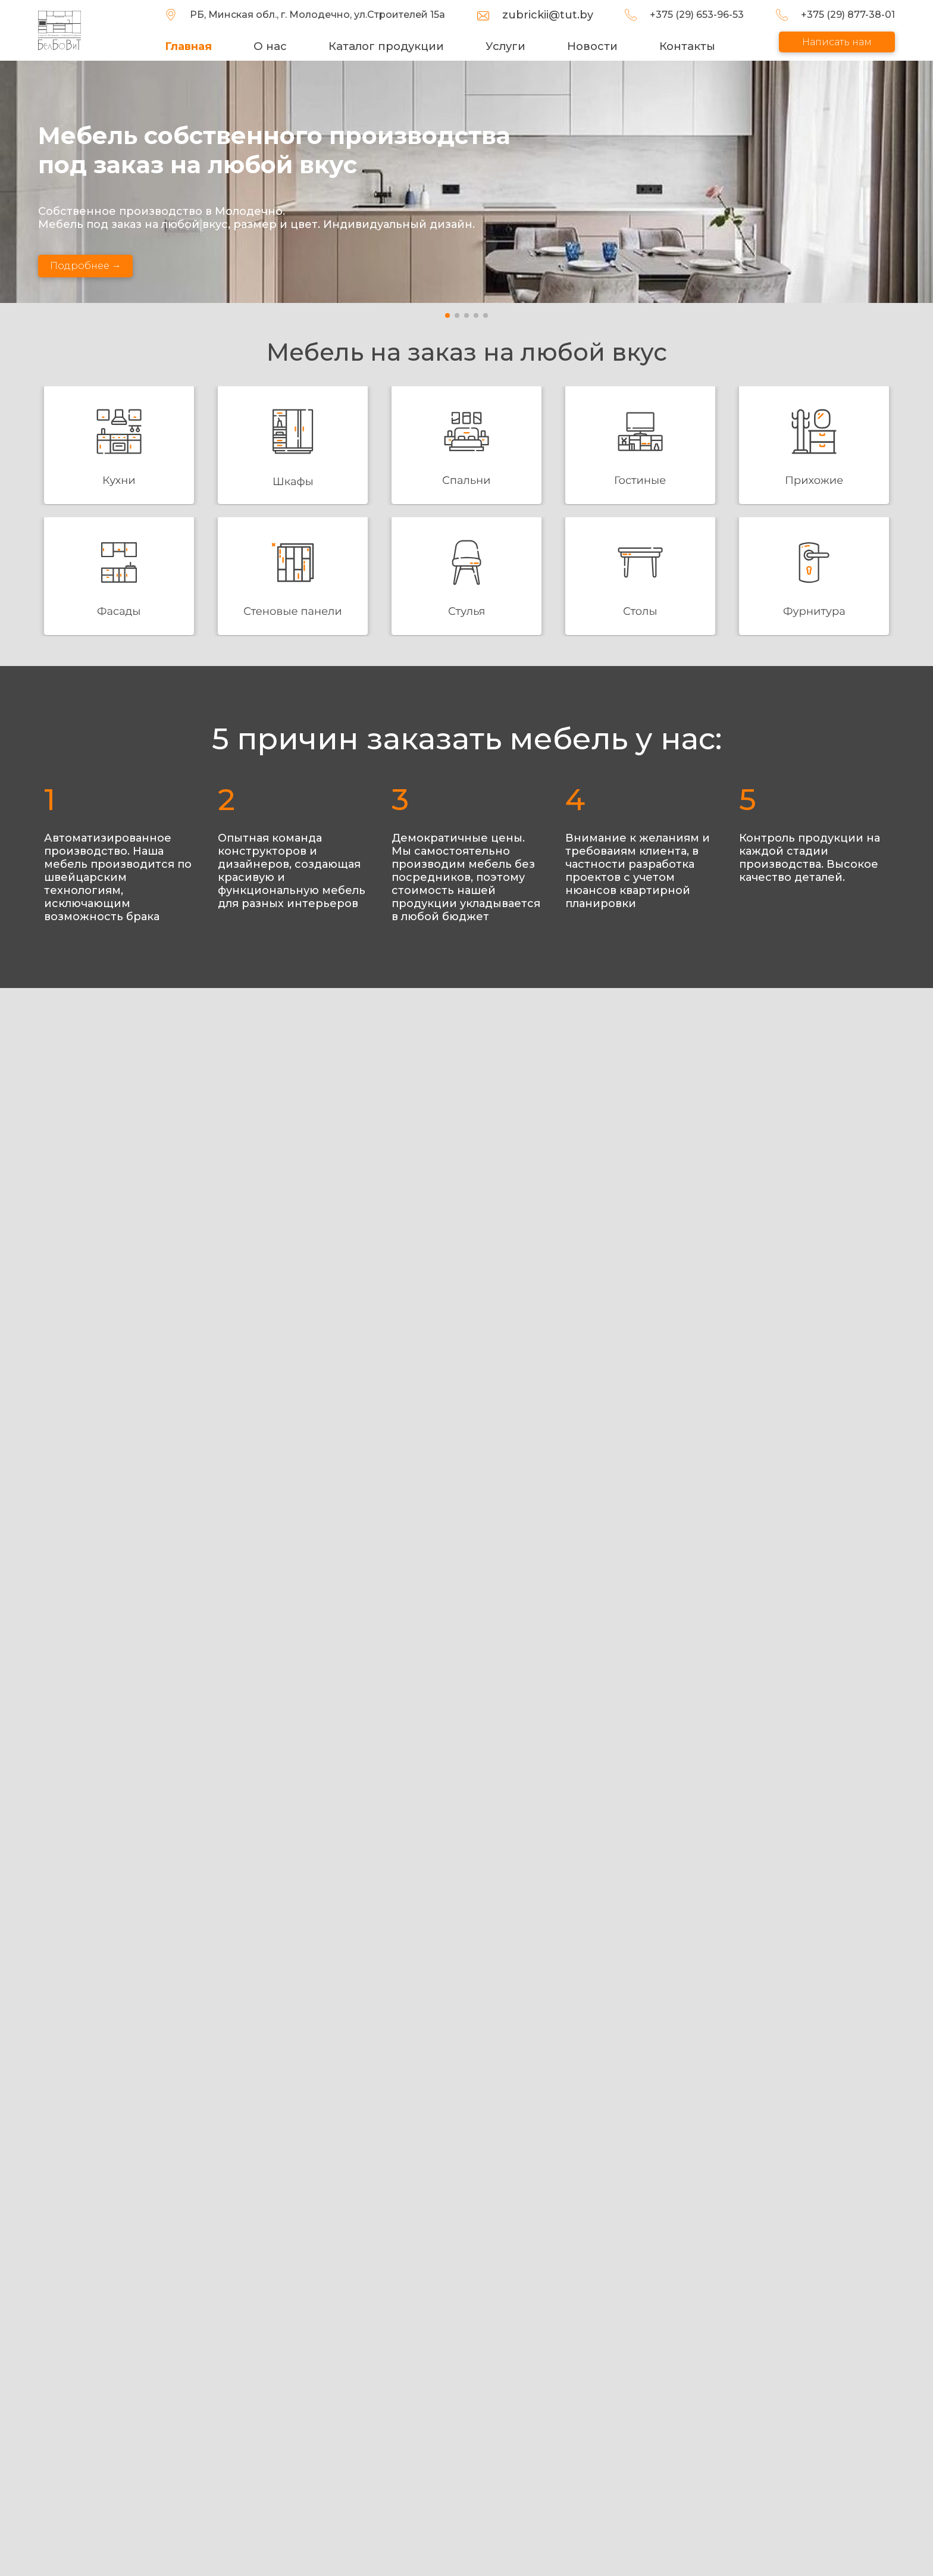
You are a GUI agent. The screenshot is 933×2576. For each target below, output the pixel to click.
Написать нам (837, 42)
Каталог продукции (389, 45)
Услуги (507, 45)
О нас (274, 45)
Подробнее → (85, 265)
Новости (593, 45)
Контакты (687, 45)
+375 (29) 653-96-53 (699, 14)
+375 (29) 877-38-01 (848, 14)
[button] (447, 315)
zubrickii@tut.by (551, 14)
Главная (194, 45)
